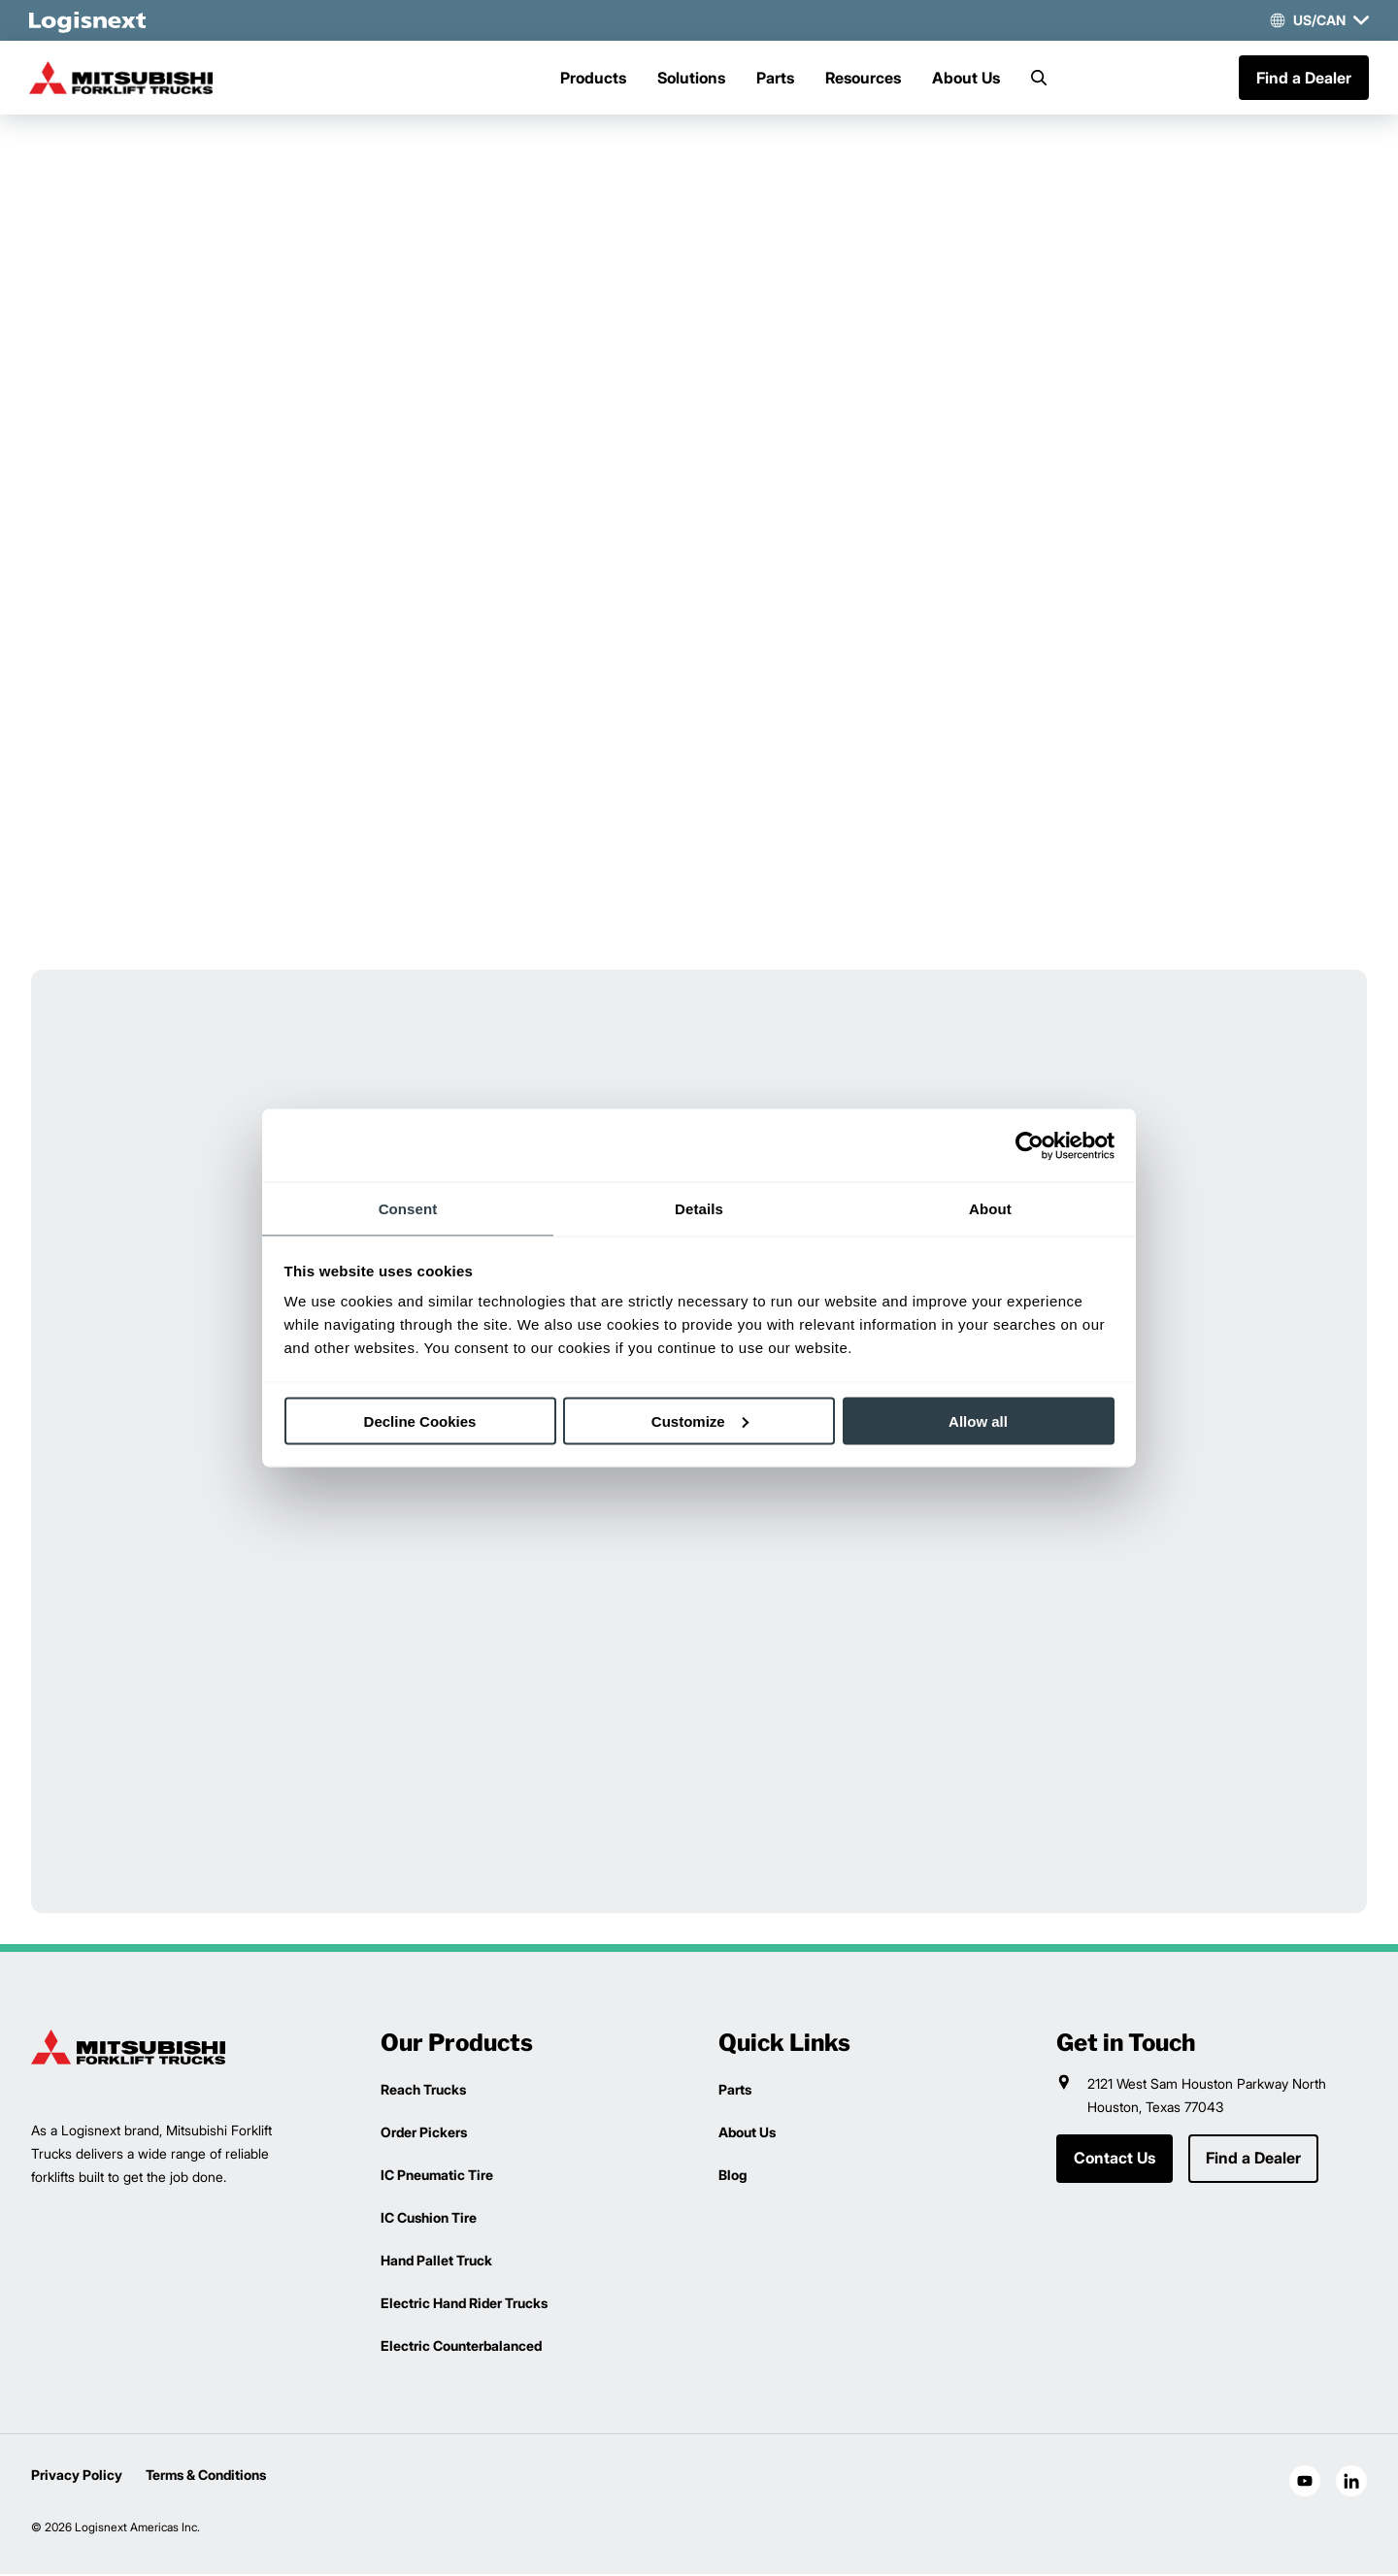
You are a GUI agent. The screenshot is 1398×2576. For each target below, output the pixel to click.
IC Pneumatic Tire (437, 2176)
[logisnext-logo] (128, 2048)
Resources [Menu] (863, 78)
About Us (966, 78)
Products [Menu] (593, 78)
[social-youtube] (1304, 2482)
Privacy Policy (76, 2476)
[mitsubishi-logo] (128, 78)
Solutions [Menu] (691, 78)
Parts (775, 78)
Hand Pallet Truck (436, 2262)
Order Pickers (424, 2134)
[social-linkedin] (1351, 2482)
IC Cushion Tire (429, 2219)
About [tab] (990, 1209)
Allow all (978, 1420)
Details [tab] (699, 1209)
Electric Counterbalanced (461, 2347)
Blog (732, 2176)
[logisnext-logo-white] (89, 20)
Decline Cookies (420, 1420)
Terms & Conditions (206, 2476)
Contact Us (1114, 2160)
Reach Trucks (423, 2091)
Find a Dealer (1301, 78)
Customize (700, 1420)
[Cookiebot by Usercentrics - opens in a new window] (1030, 1145)
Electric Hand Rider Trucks (464, 2304)
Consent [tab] (408, 1209)
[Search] (1039, 78)
